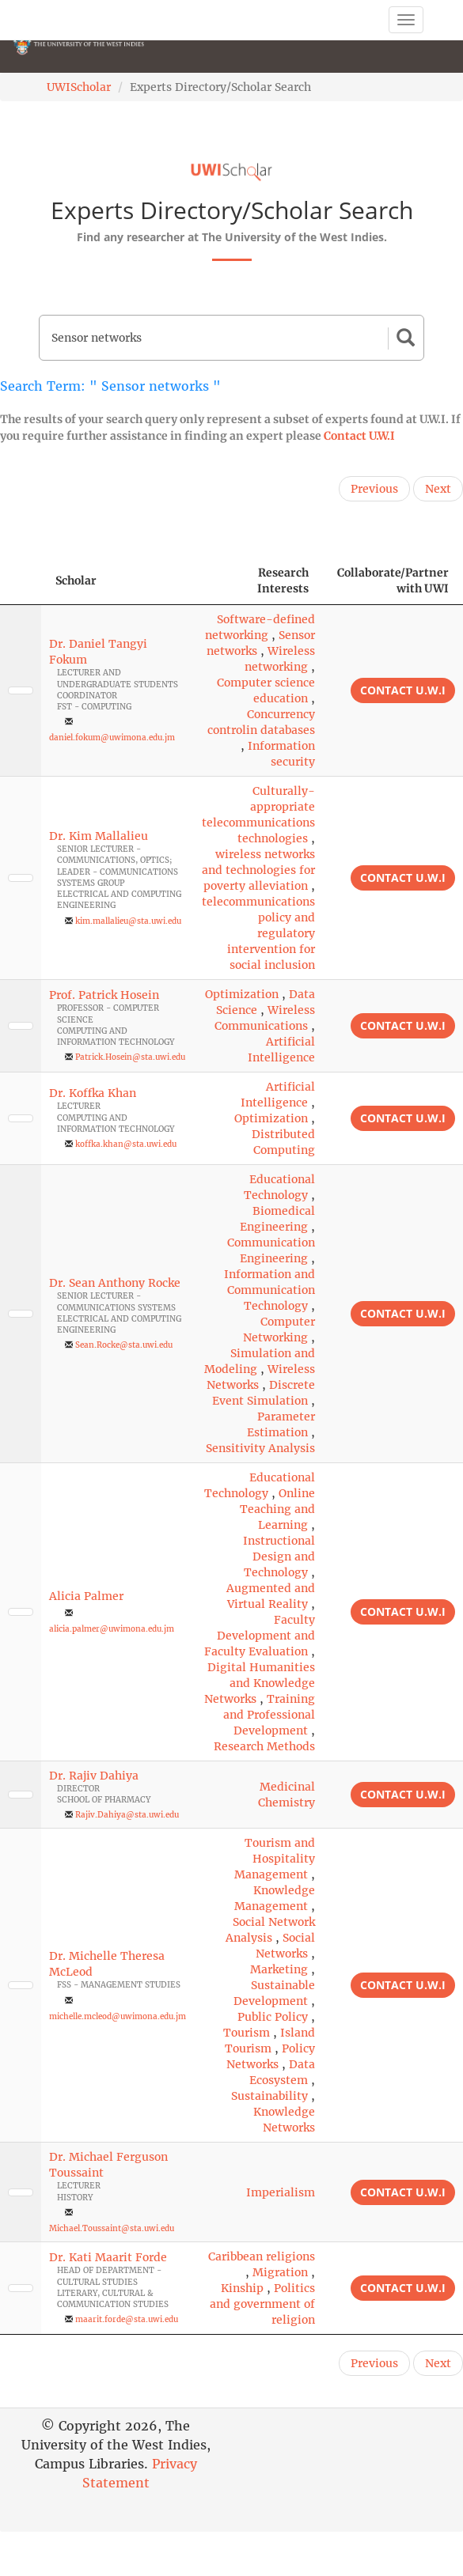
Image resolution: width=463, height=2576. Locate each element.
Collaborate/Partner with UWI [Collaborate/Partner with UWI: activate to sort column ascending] (393, 581)
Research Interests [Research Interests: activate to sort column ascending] (283, 581)
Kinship (242, 2288)
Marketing (279, 1969)
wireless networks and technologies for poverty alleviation (258, 870)
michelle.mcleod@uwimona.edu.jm (117, 2016)
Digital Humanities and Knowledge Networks (259, 1683)
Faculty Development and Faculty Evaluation (259, 1636)
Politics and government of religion (262, 2304)
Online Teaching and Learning (277, 1509)
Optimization (242, 994)
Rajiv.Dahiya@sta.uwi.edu (127, 1815)
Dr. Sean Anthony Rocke (114, 1283)
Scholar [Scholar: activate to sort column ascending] (76, 580)
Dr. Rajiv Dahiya (94, 1775)
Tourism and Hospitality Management (274, 1859)
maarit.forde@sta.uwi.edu (126, 2319)
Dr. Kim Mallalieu (98, 836)
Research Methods (264, 1746)
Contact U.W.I (359, 436)
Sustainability (269, 2096)
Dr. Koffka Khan (92, 1093)
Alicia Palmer (86, 1596)
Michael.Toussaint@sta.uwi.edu (111, 2228)
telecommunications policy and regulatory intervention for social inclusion (258, 933)
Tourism (246, 2033)
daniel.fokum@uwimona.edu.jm (112, 737)
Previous (374, 489)
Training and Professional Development (269, 1715)
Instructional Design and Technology (279, 1556)
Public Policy (272, 2017)
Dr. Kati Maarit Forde (108, 2257)
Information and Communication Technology (269, 1290)
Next (438, 489)
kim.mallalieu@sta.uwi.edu (128, 921)
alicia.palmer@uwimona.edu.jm (111, 1629)
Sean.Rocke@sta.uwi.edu (124, 1345)
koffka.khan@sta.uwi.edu (125, 1144)
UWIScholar (79, 87)
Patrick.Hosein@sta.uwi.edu (130, 1057)
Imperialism (280, 2192)
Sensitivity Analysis (260, 1448)
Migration (280, 2272)
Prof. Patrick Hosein (104, 995)
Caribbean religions (261, 2256)
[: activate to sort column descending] (20, 581)
